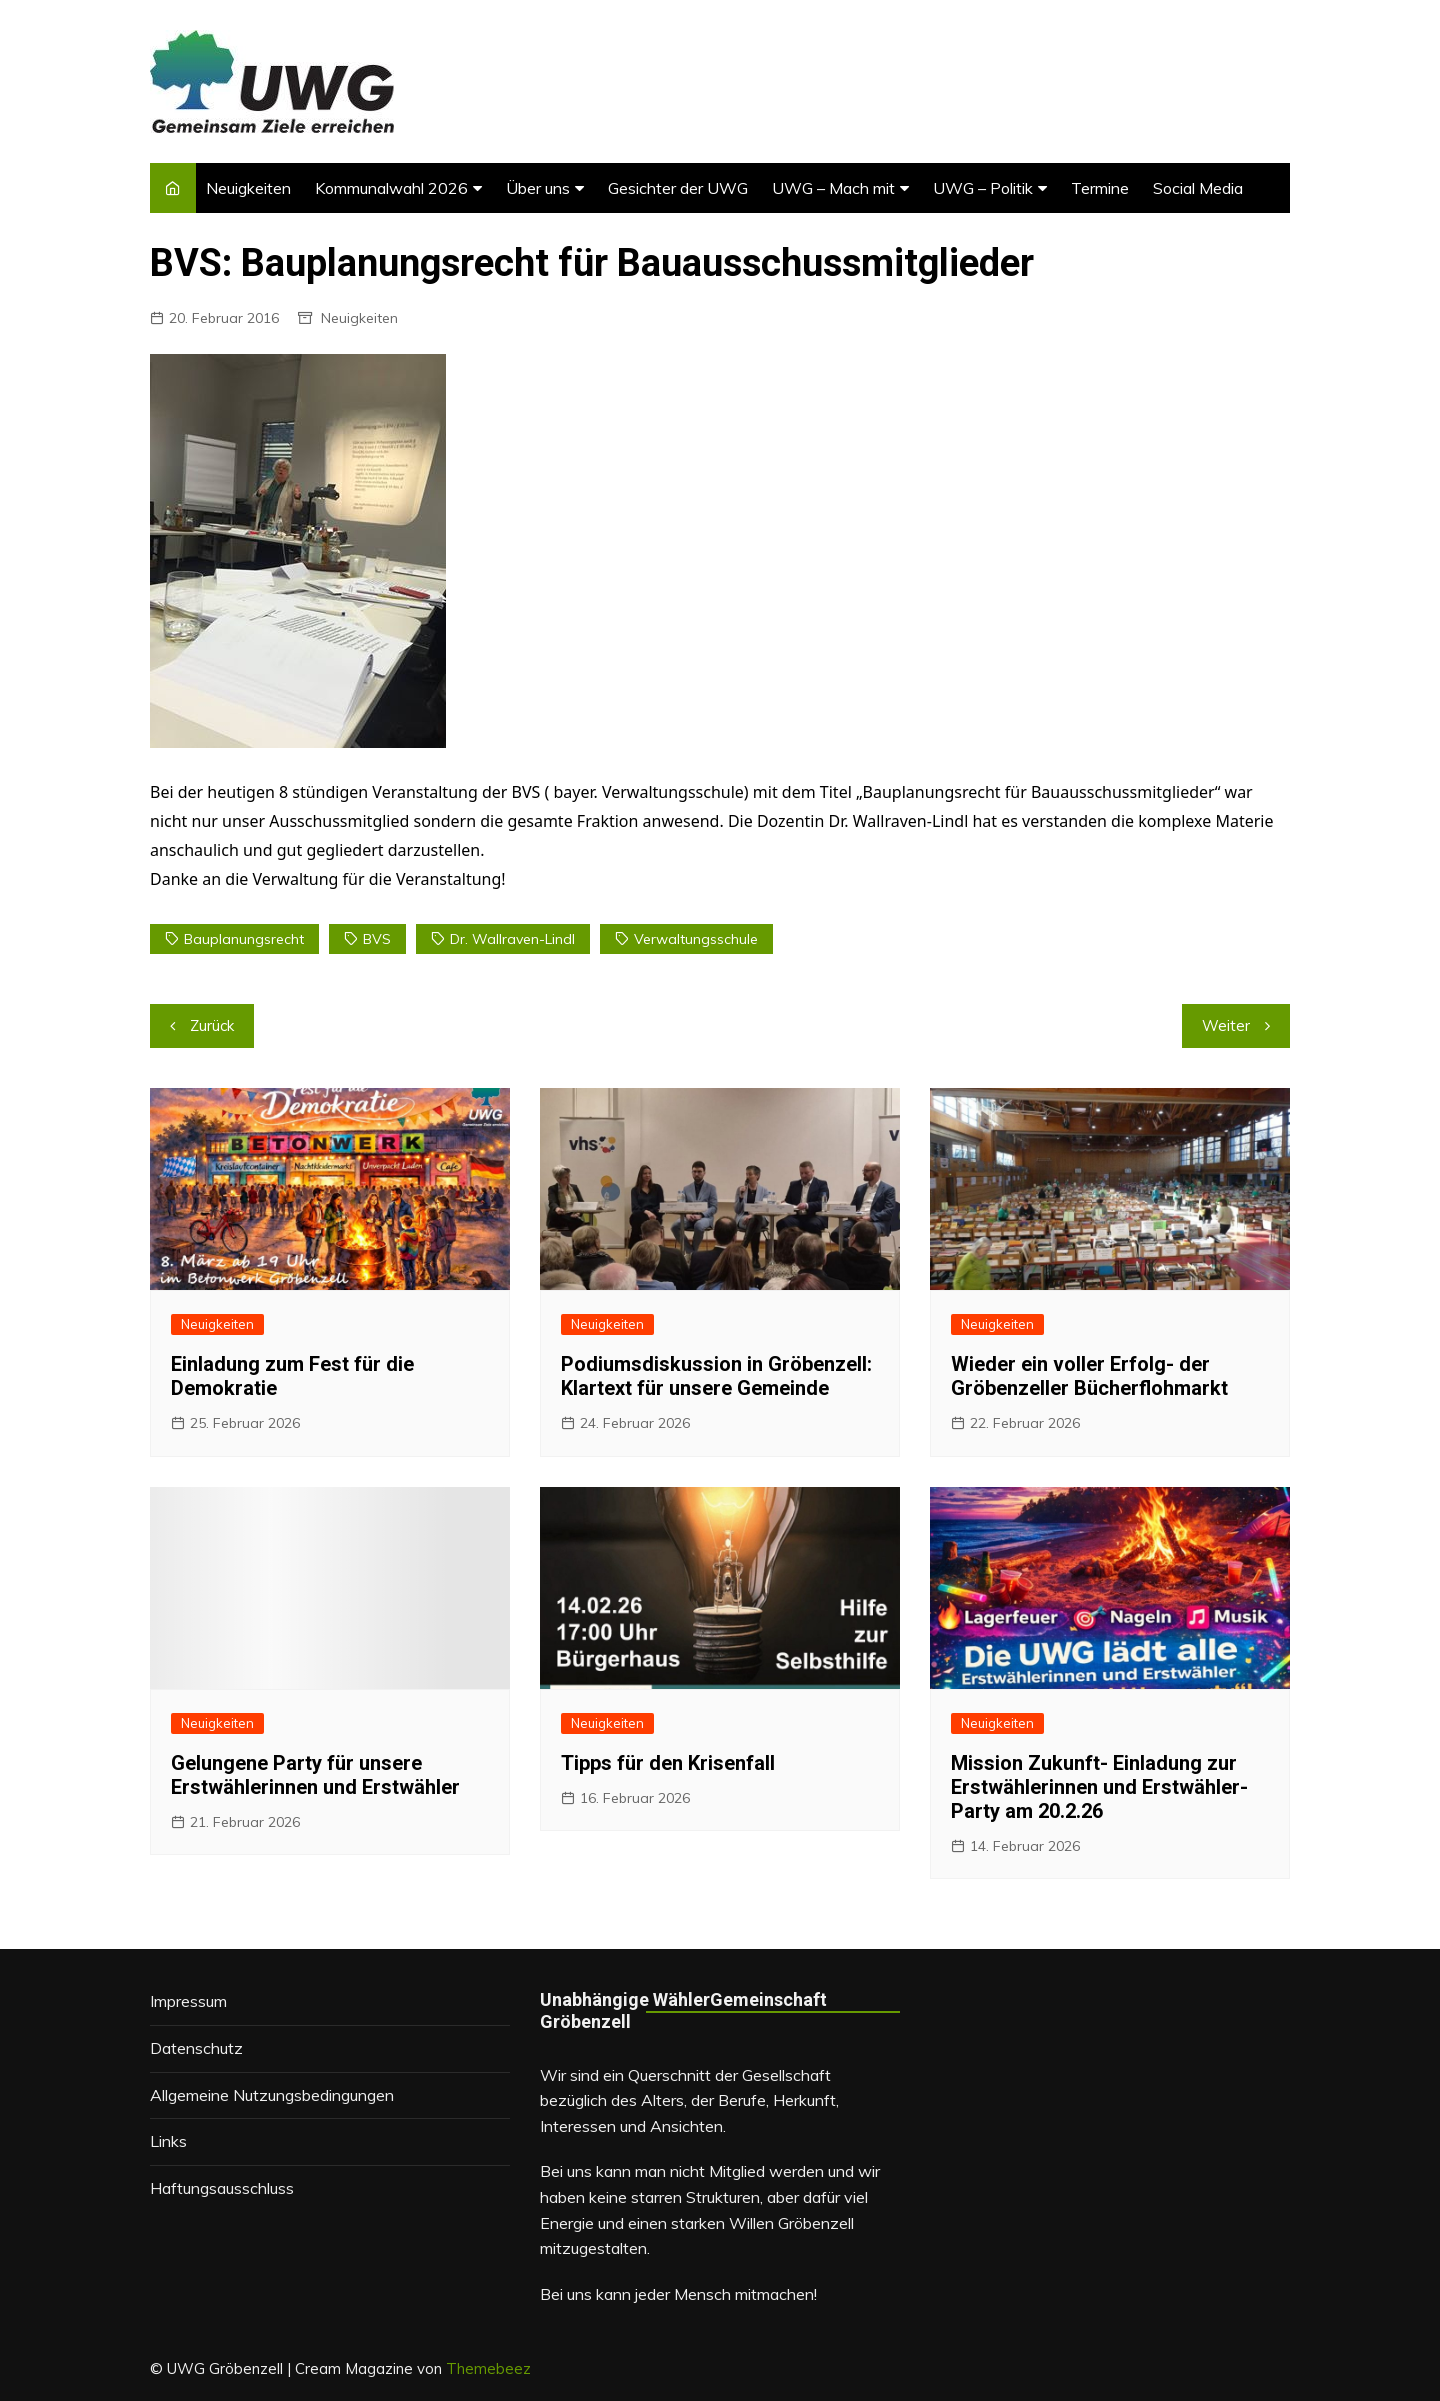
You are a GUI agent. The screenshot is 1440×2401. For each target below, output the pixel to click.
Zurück (212, 1025)
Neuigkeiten (248, 188)
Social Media (1198, 188)
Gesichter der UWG (678, 188)
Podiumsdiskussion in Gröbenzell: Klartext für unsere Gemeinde (716, 1376)
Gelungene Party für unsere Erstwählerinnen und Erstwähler (315, 1775)
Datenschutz (196, 2048)
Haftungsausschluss (222, 2188)
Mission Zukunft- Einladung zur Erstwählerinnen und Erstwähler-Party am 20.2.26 (1099, 1787)
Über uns (538, 188)
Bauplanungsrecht (244, 939)
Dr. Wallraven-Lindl (512, 939)
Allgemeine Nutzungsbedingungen (272, 2095)
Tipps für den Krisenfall (668, 1763)
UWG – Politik (983, 188)
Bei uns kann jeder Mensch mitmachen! (678, 2294)
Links (168, 2141)
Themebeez (488, 2368)
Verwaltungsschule (696, 939)
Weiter (1226, 1025)
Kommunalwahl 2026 (391, 188)
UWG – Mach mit (833, 188)
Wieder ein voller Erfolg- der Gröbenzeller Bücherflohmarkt (1089, 1376)
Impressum (188, 2001)
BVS (377, 939)
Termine (1100, 188)
